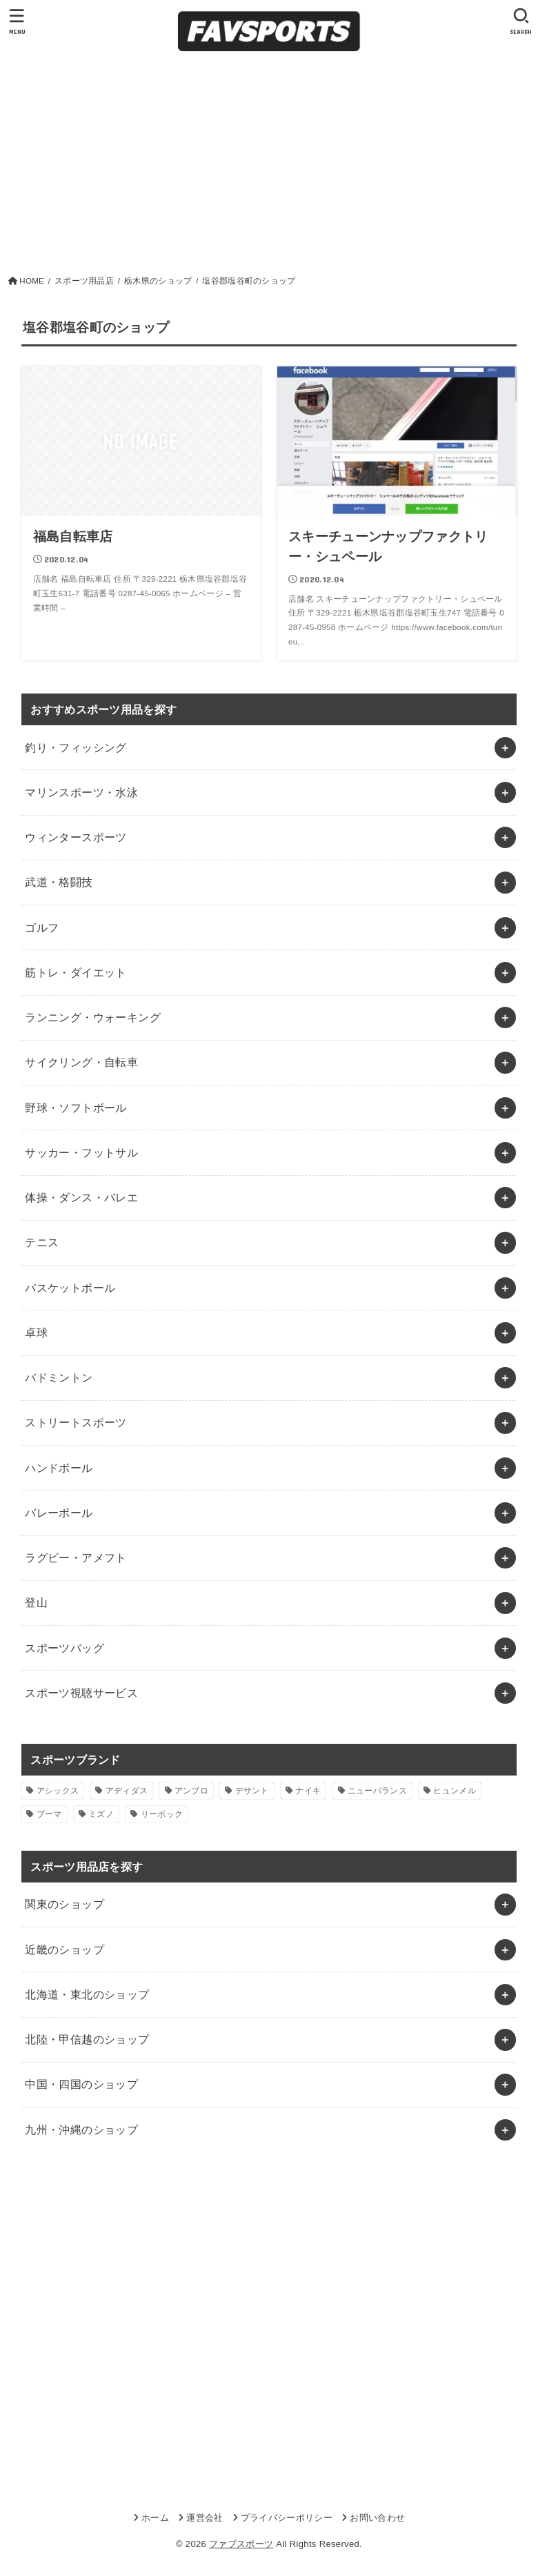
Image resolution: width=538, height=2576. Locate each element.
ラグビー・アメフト (76, 1557)
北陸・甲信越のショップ (87, 2039)
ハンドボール (58, 1468)
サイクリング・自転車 (81, 1062)
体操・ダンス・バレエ (81, 1197)
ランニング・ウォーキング (93, 1017)
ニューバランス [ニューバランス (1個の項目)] (377, 1791)
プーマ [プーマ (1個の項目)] (49, 1814)
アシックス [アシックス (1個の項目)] (58, 1791)
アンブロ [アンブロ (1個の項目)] (191, 1791)
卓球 (36, 1332)
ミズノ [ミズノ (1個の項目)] (101, 1814)
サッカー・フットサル (81, 1152)
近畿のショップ (64, 1949)
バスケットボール (70, 1287)
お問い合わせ (377, 2518)
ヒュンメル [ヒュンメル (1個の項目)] (454, 1791)
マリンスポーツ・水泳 (81, 792)
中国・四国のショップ (81, 2084)
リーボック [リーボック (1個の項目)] (162, 1814)
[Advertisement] (269, 162)
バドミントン (58, 1377)
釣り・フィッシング (76, 747)
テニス (42, 1242)
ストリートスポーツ (76, 1422)
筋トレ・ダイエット (76, 972)
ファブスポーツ (241, 2544)
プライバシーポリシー (286, 2518)
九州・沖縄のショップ (81, 2129)
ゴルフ (42, 927)
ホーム (155, 2518)
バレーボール (58, 1512)
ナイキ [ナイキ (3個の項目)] (308, 1791)
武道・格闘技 (58, 882)
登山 (36, 1602)
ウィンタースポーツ (76, 837)
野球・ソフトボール (76, 1107)
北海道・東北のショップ (87, 1994)
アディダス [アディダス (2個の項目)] (127, 1791)
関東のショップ (64, 1904)
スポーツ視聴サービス (81, 1693)
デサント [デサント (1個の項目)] (252, 1791)
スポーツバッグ (64, 1648)
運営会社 (204, 2518)
